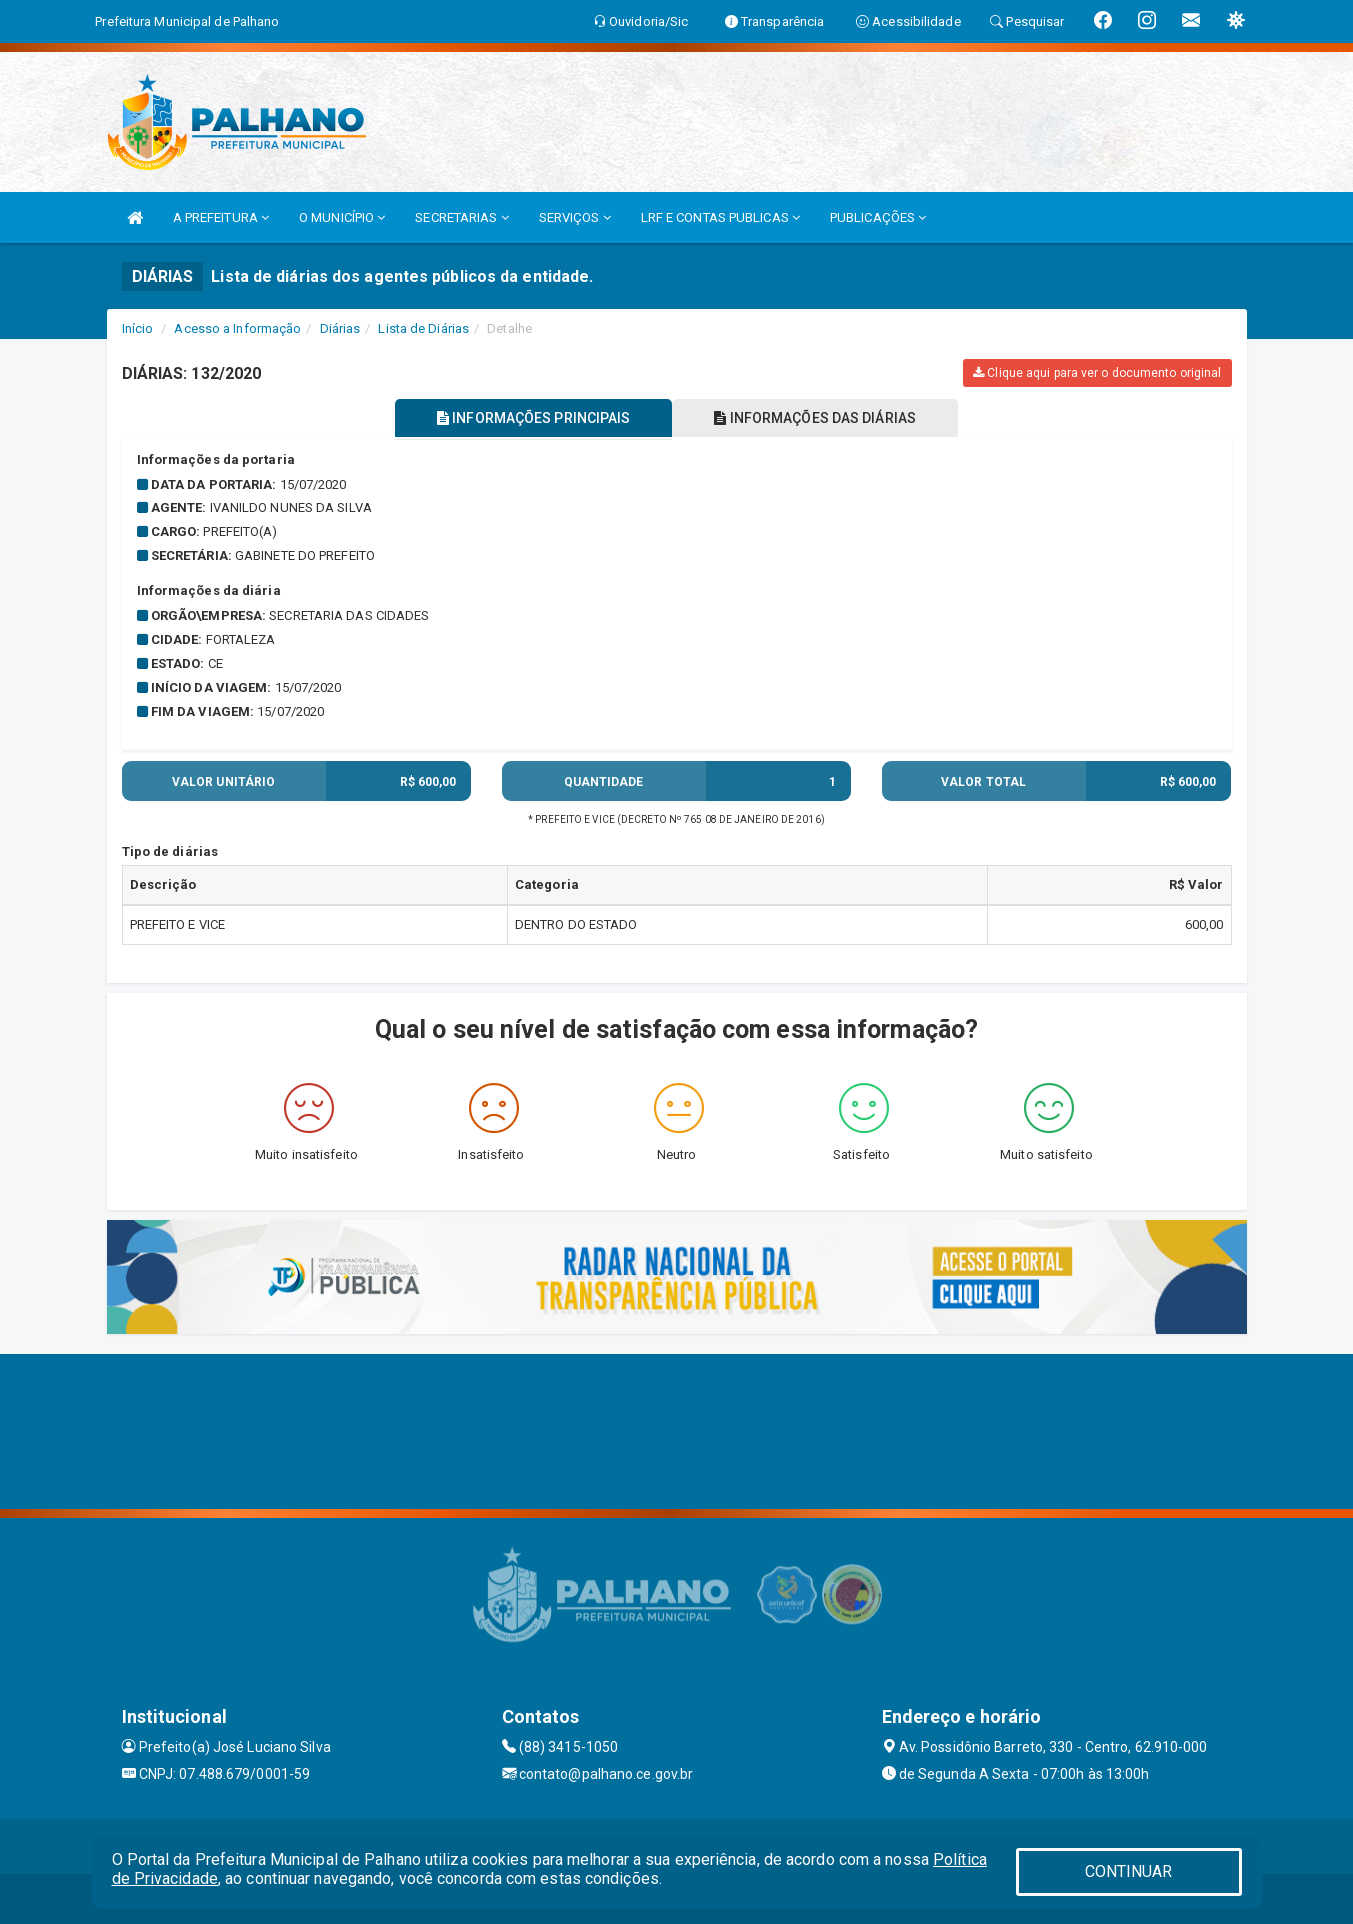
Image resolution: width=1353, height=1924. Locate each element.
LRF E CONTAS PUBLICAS (720, 217)
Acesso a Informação (237, 328)
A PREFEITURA (221, 217)
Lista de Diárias (423, 328)
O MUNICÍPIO (342, 217)
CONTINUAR (1129, 1871)
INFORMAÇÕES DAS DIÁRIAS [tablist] (815, 418)
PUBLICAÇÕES (878, 217)
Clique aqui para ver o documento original (1097, 373)
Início (138, 328)
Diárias (340, 328)
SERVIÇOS (575, 217)
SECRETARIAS (461, 217)
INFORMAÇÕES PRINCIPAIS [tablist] (533, 418)
